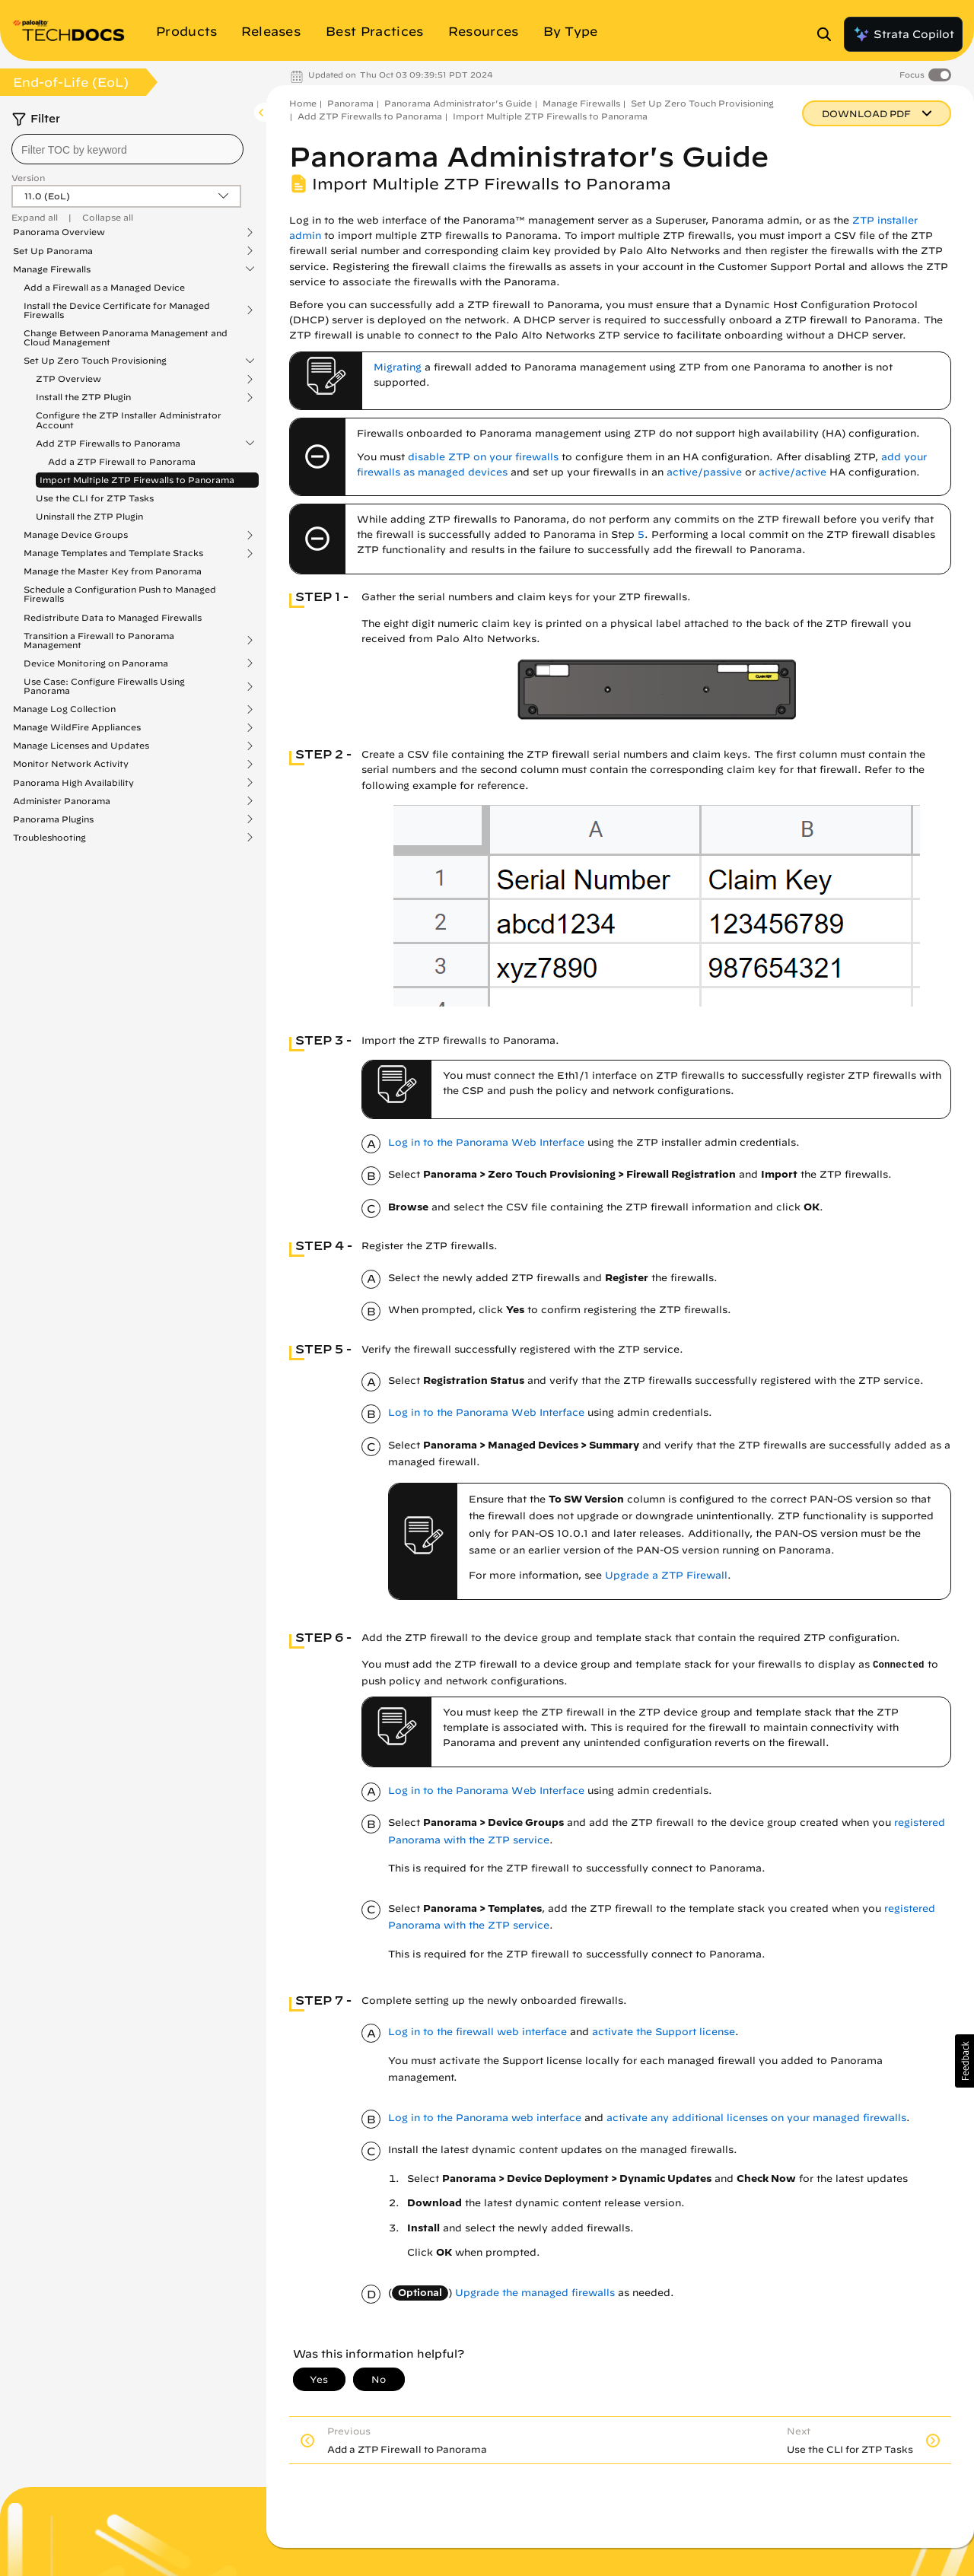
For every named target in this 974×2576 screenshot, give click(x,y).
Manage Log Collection (64, 709)
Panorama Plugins (53, 819)
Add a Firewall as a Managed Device (104, 287)
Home (303, 103)
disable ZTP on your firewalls (483, 457)
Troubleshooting (49, 837)
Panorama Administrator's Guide (458, 103)
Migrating (398, 367)
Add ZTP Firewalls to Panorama (108, 443)
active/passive (704, 472)
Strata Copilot (903, 34)
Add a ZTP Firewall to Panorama (122, 461)
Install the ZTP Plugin (83, 397)
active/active (792, 472)
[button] (964, 2061)
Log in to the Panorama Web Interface (486, 1142)
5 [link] (641, 534)
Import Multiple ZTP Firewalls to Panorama (137, 480)
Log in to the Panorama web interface (484, 2117)
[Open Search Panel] (828, 34)
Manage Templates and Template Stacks (113, 553)
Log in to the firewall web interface (477, 2031)
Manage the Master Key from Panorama (113, 571)
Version (28, 178)
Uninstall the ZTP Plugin (89, 516)
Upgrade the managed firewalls (535, 2292)
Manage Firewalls (52, 269)
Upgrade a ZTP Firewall (666, 1575)
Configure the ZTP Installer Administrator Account (128, 419)
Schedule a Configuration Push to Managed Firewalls (120, 593)
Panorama (350, 103)
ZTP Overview (68, 378)
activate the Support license (663, 2031)
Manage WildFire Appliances (77, 727)
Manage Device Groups (76, 534)
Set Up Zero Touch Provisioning (95, 360)
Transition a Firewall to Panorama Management (99, 640)
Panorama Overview (59, 232)
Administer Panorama (61, 801)
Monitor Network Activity (71, 763)
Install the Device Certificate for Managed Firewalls (117, 310)
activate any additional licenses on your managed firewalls (756, 2117)
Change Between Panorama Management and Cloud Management (126, 337)
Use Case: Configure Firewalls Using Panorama (104, 686)
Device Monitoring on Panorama (96, 663)
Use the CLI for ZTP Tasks (95, 498)
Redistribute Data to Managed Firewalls (113, 617)
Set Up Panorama (53, 251)
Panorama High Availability (73, 782)
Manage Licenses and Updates (81, 745)
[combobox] (127, 149)
